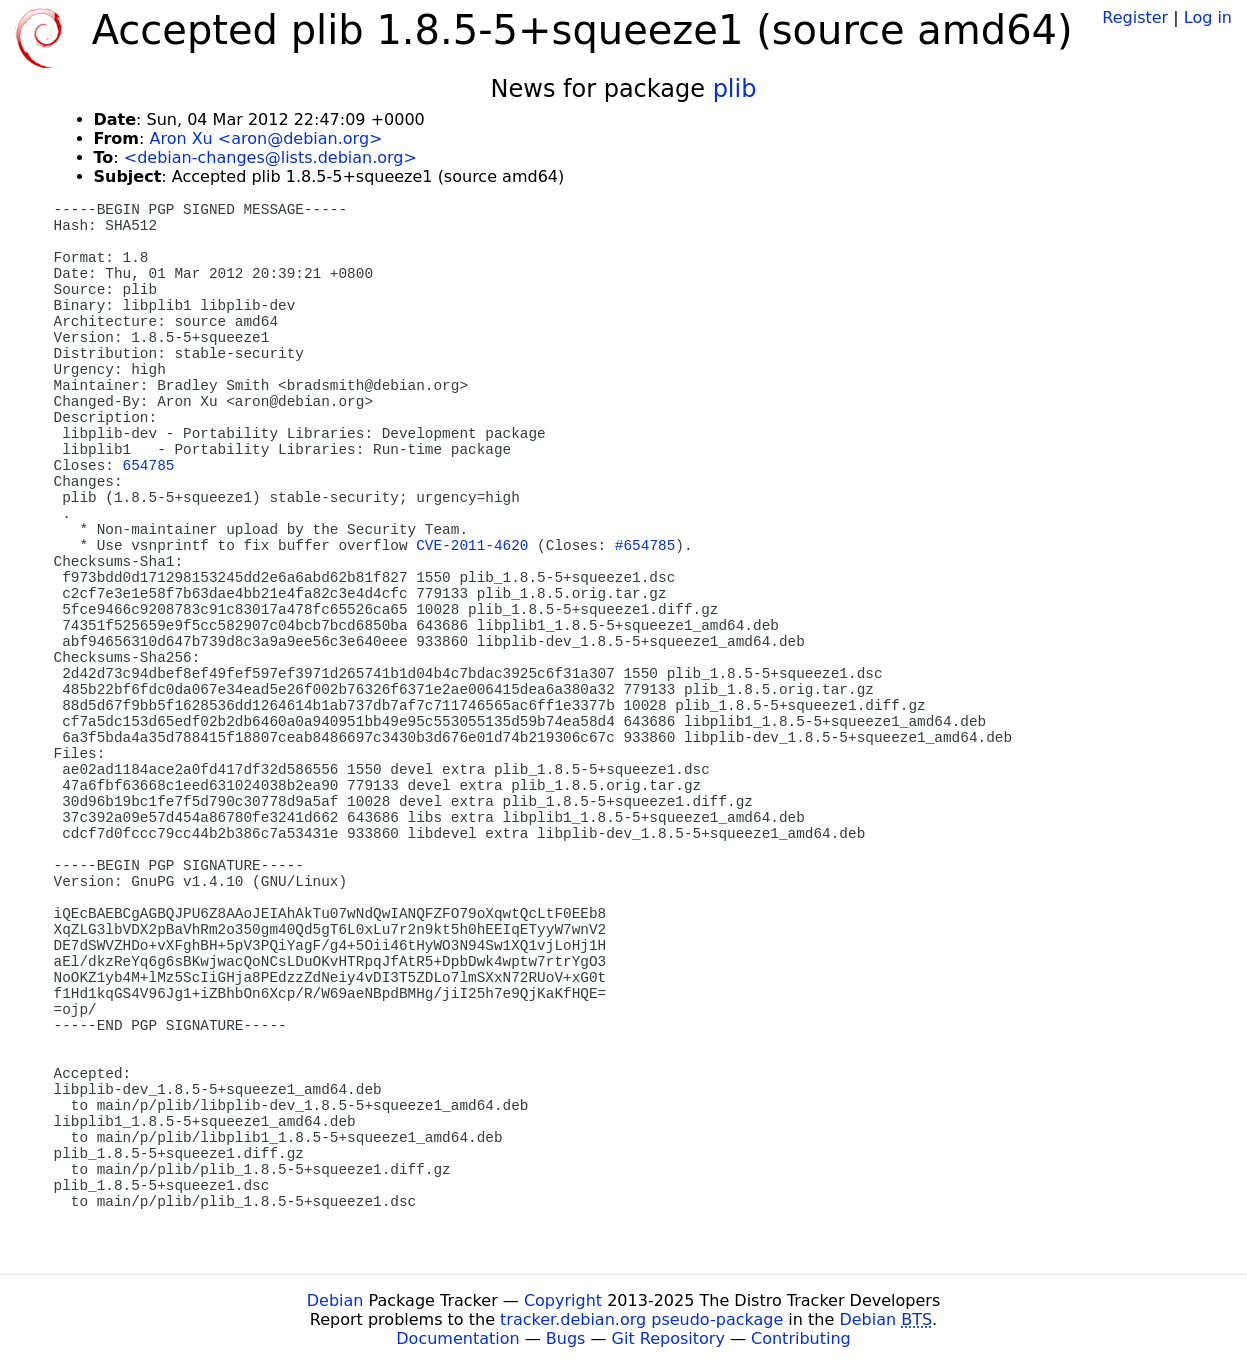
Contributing (801, 1338)
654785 (149, 466)
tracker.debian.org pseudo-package (641, 1319)
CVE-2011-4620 (472, 546)
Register (1135, 17)
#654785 (645, 546)
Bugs (566, 1338)
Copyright (563, 1300)
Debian (335, 1300)
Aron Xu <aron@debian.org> (265, 138)
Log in (1208, 17)
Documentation (457, 1338)
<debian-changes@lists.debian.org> (270, 157)
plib (735, 89)
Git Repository (668, 1338)
